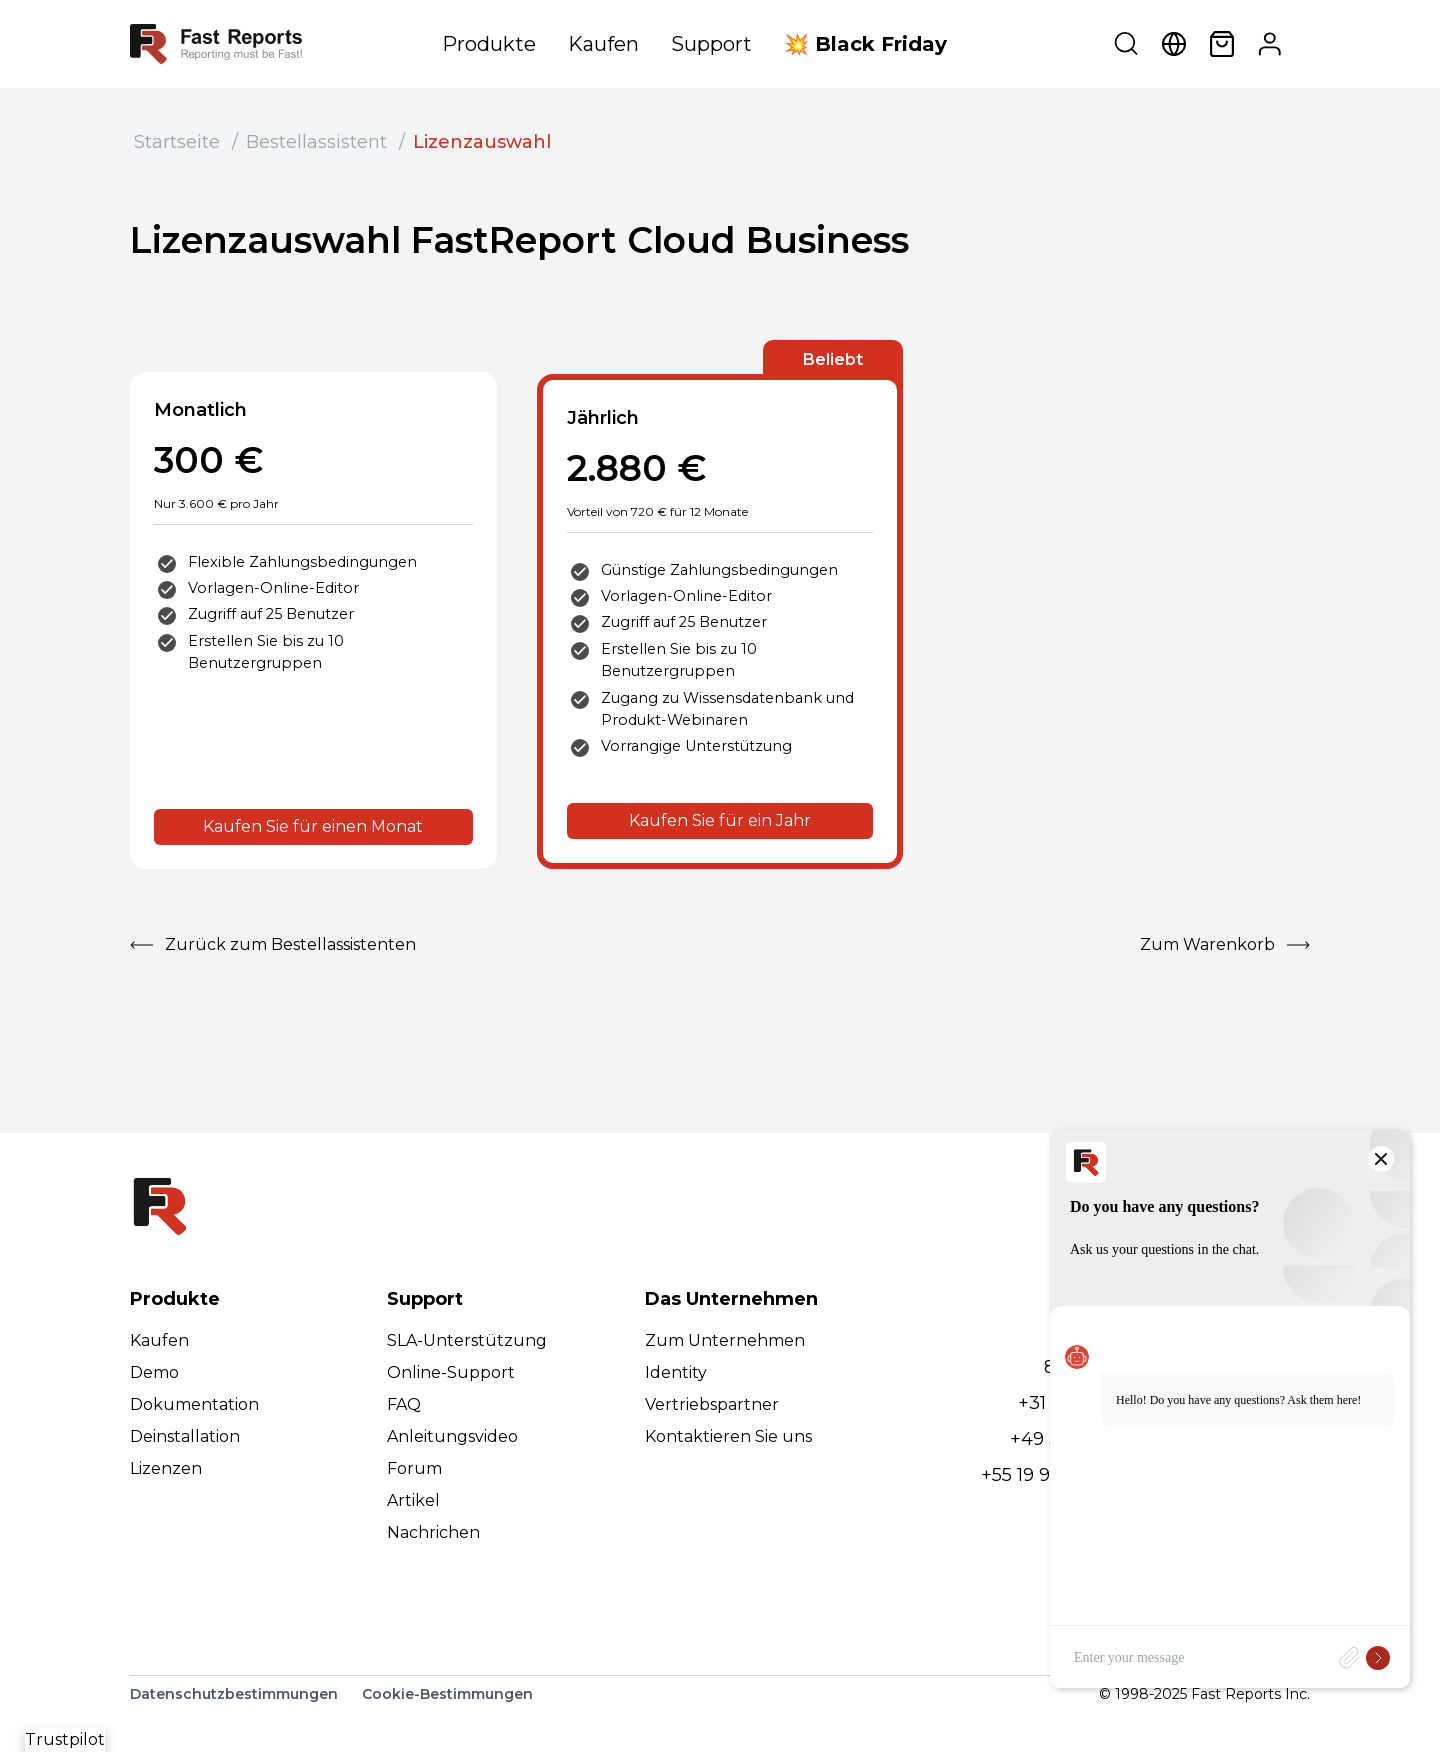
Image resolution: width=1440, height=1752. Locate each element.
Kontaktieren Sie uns (728, 1436)
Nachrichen (433, 1532)
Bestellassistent (316, 142)
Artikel (413, 1500)
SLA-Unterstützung (467, 1340)
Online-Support (451, 1372)
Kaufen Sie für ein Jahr (720, 820)
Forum (414, 1468)
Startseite (177, 142)
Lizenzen (166, 1468)
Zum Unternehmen (725, 1340)
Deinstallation (185, 1436)
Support (711, 44)
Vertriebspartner (712, 1404)
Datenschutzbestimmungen (234, 1694)
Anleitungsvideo (452, 1436)
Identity (676, 1372)
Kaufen (603, 44)
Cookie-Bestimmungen (447, 1694)
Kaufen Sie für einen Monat (313, 826)
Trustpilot (65, 1739)
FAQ (404, 1404)
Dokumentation (194, 1404)
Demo (154, 1372)
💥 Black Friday (865, 44)
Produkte (489, 44)
